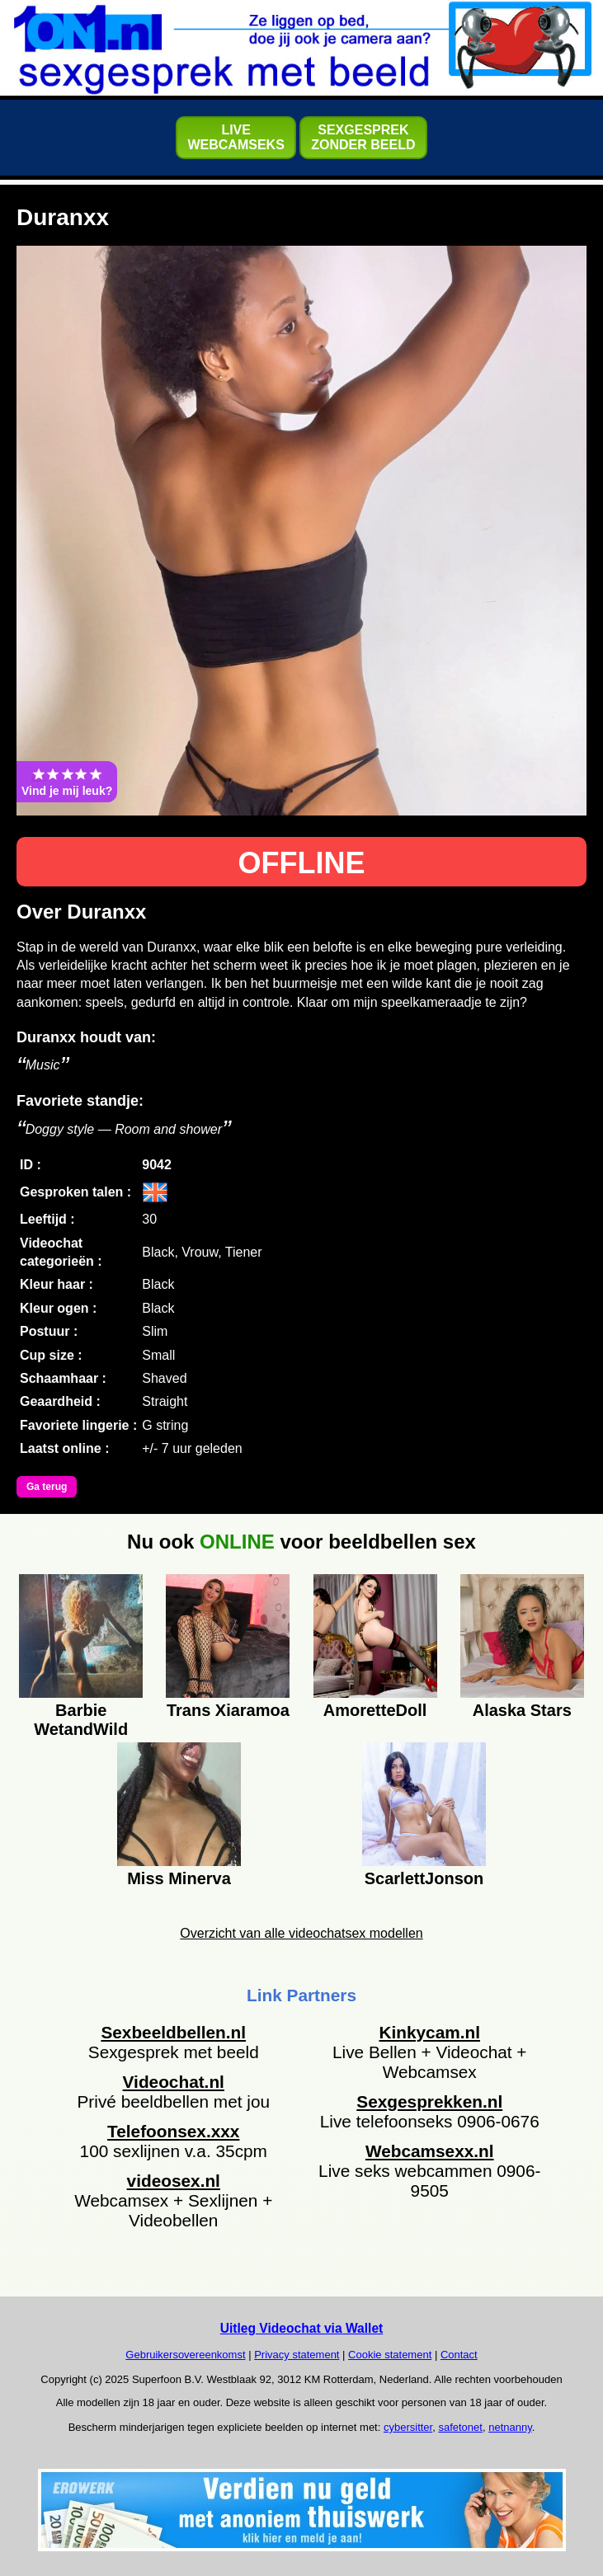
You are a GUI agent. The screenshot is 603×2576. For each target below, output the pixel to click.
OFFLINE (301, 863)
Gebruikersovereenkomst (185, 2354)
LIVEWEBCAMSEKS (235, 137)
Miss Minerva (179, 1878)
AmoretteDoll (375, 1710)
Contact (459, 2354)
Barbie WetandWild (81, 1717)
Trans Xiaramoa (228, 1710)
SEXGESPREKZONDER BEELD (363, 137)
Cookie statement (389, 2354)
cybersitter (408, 2427)
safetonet (460, 2427)
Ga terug (46, 1486)
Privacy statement (296, 2354)
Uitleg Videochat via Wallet (302, 2328)
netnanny (510, 2427)
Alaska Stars (522, 1710)
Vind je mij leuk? (66, 781)
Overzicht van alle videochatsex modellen (301, 1933)
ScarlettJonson (424, 1878)
